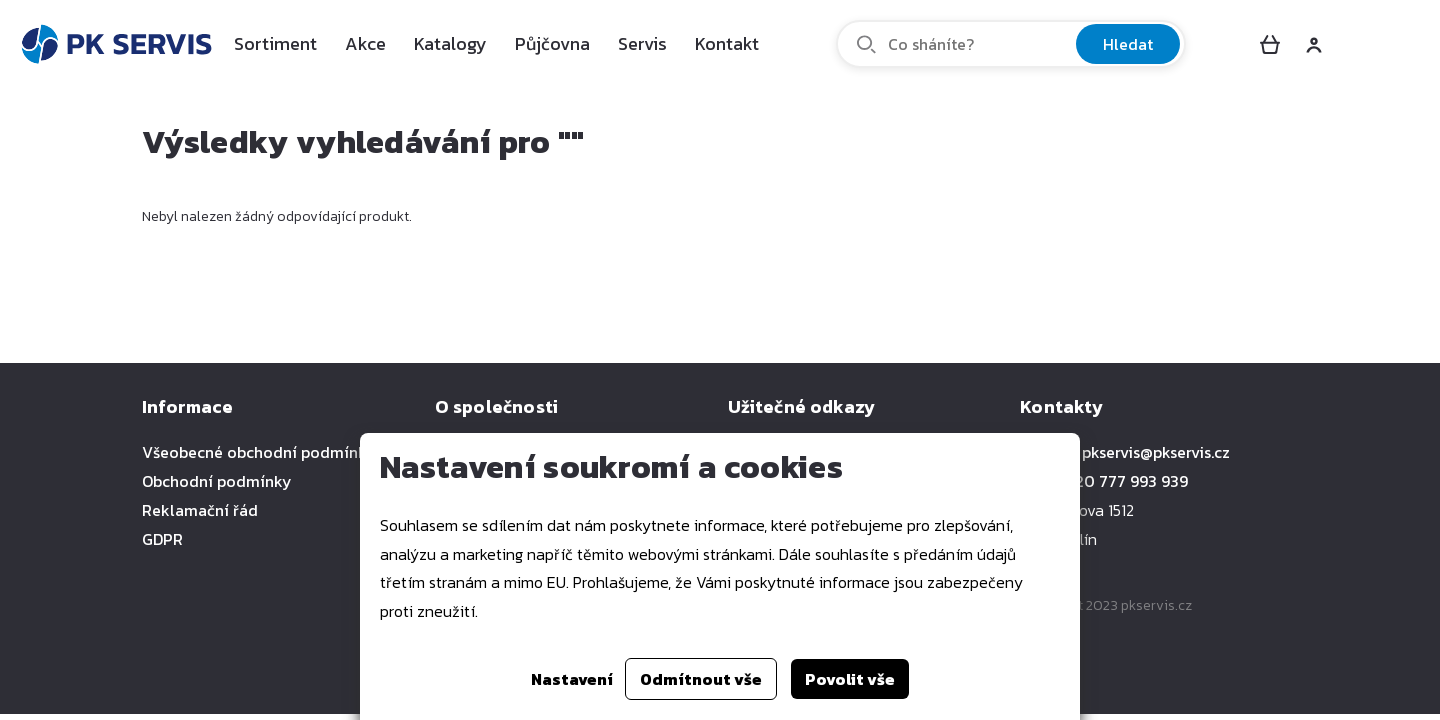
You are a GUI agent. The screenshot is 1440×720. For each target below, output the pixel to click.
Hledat (1128, 44)
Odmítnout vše (701, 679)
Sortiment (275, 43)
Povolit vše (850, 679)
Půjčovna (552, 43)
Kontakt (727, 43)
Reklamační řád (200, 510)
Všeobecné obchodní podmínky (259, 452)
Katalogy (450, 43)
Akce (365, 43)
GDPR (162, 539)
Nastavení (572, 679)
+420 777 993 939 (1123, 481)
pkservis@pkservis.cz (1156, 452)
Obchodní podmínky (217, 481)
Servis (642, 43)
